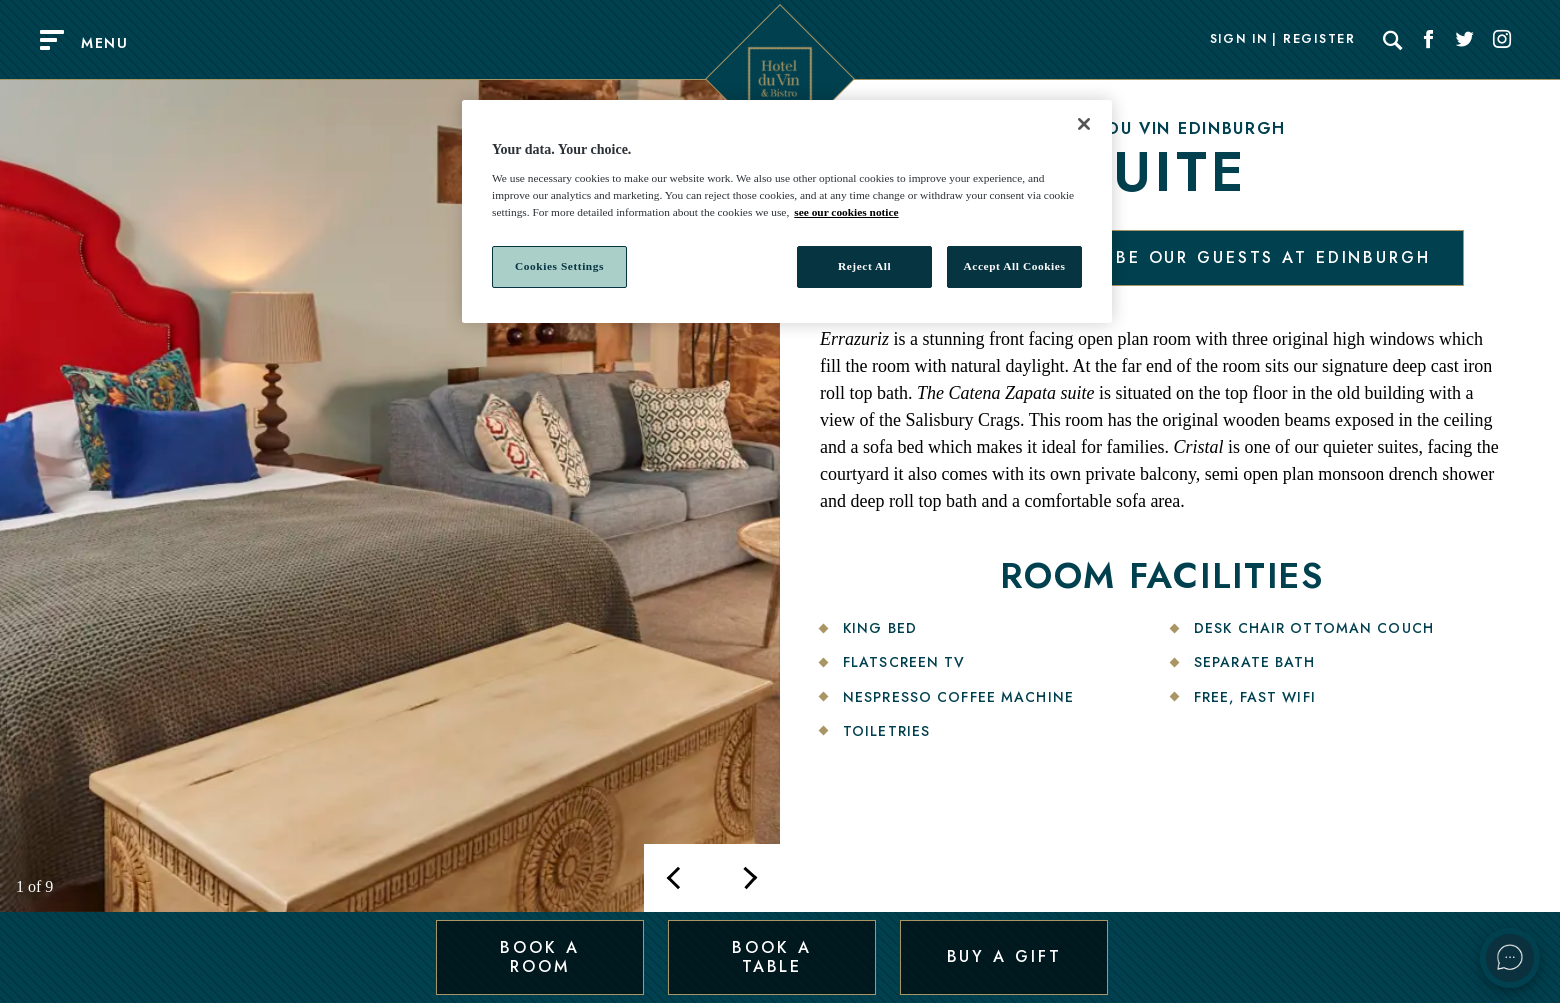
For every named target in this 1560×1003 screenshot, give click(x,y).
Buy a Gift (1004, 956)
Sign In (1239, 40)
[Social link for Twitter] (1465, 40)
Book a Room (539, 956)
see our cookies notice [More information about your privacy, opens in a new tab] (846, 212)
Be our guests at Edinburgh (1273, 257)
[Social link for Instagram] (1502, 40)
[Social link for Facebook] (1429, 40)
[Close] (1084, 124)
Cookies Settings (559, 266)
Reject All (864, 266)
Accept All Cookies (1015, 266)
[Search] (1393, 40)
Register (1319, 40)
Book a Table (771, 956)
